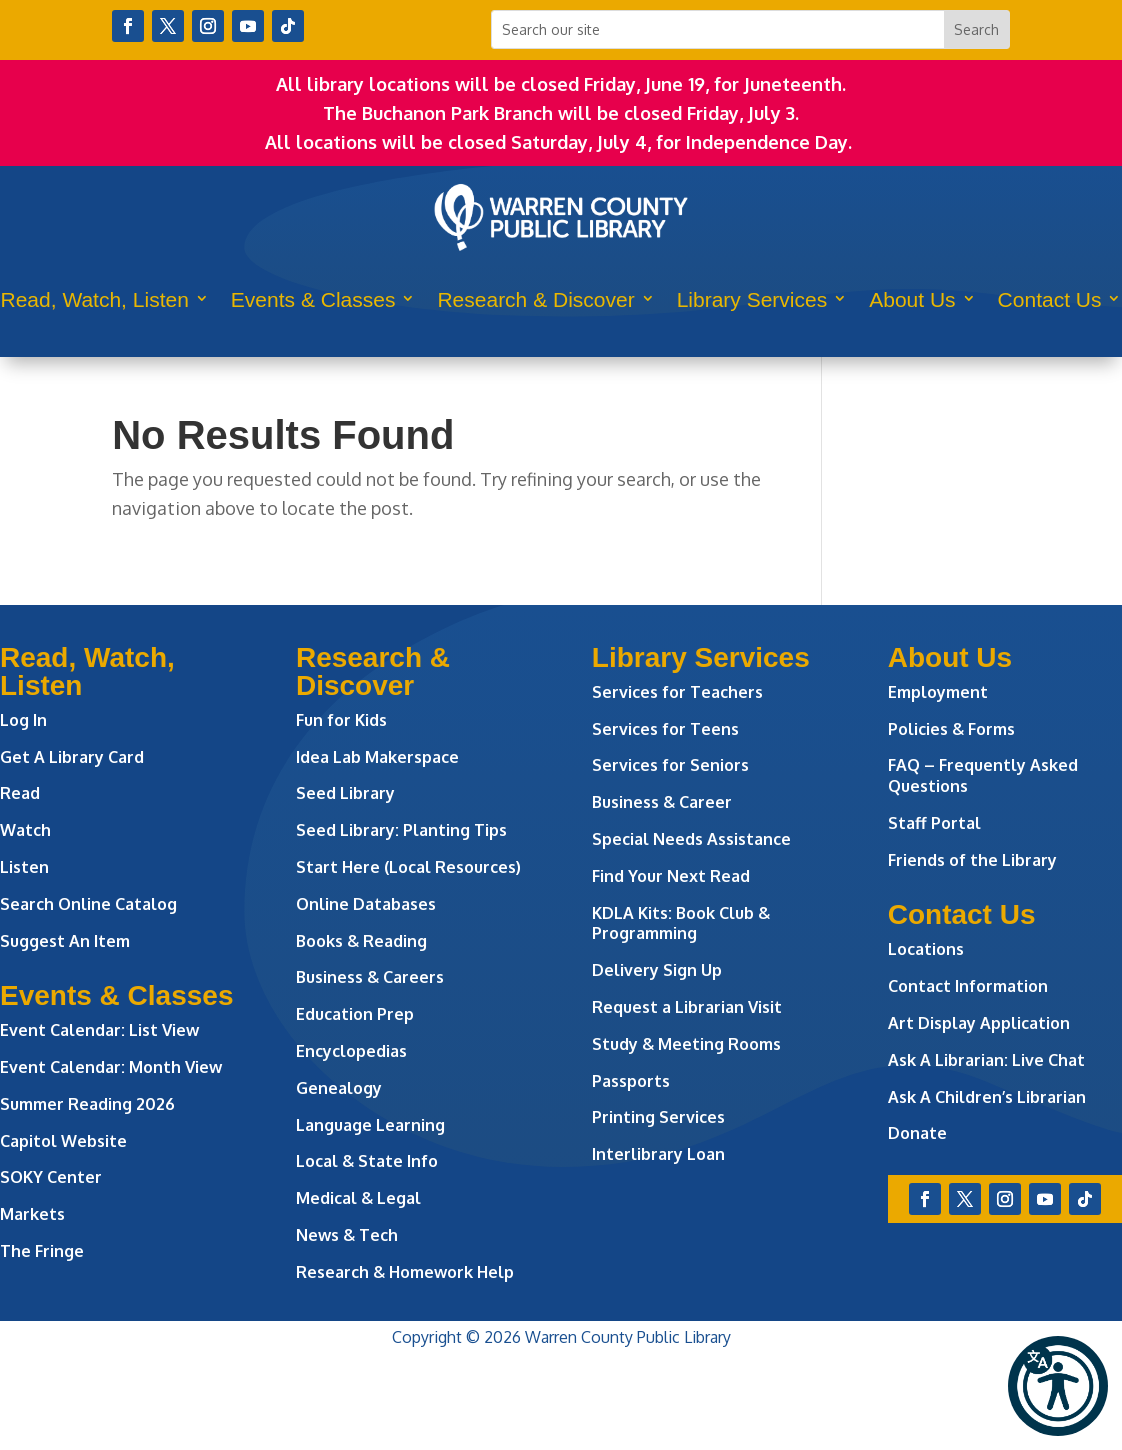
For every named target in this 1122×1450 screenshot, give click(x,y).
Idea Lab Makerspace (377, 757)
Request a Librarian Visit (687, 1007)
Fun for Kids (341, 720)
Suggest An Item (65, 941)
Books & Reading (361, 941)
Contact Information (968, 986)
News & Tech (347, 1235)
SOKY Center (51, 1177)
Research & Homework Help (405, 1272)
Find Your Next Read (671, 876)
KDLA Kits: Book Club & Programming (681, 923)
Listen (24, 867)
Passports (631, 1081)
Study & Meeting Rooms (686, 1044)
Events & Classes (313, 299)
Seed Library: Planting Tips (401, 830)
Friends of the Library (972, 860)
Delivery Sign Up (657, 970)
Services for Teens (665, 729)
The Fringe (42, 1251)
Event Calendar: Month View (111, 1067)
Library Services (752, 299)
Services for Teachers (677, 692)
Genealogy (339, 1088)
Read (20, 793)
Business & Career (662, 802)
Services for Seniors (670, 765)
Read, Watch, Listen (95, 299)
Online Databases (366, 904)
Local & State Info (367, 1161)
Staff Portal (934, 823)
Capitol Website (63, 1141)
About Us (912, 299)
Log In (23, 720)
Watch (25, 830)
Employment (938, 692)
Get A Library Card (72, 757)
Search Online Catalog (88, 904)
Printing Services (658, 1117)
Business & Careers (370, 977)
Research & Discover (535, 299)
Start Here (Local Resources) (408, 867)
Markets (32, 1214)
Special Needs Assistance (691, 839)
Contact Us (1050, 299)
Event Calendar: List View (99, 1030)
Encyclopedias (351, 1051)
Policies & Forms (951, 729)
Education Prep (355, 1014)
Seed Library (345, 793)
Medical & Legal (358, 1198)
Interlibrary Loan (658, 1154)
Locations (926, 949)
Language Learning (370, 1125)
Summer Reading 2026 (87, 1104)
